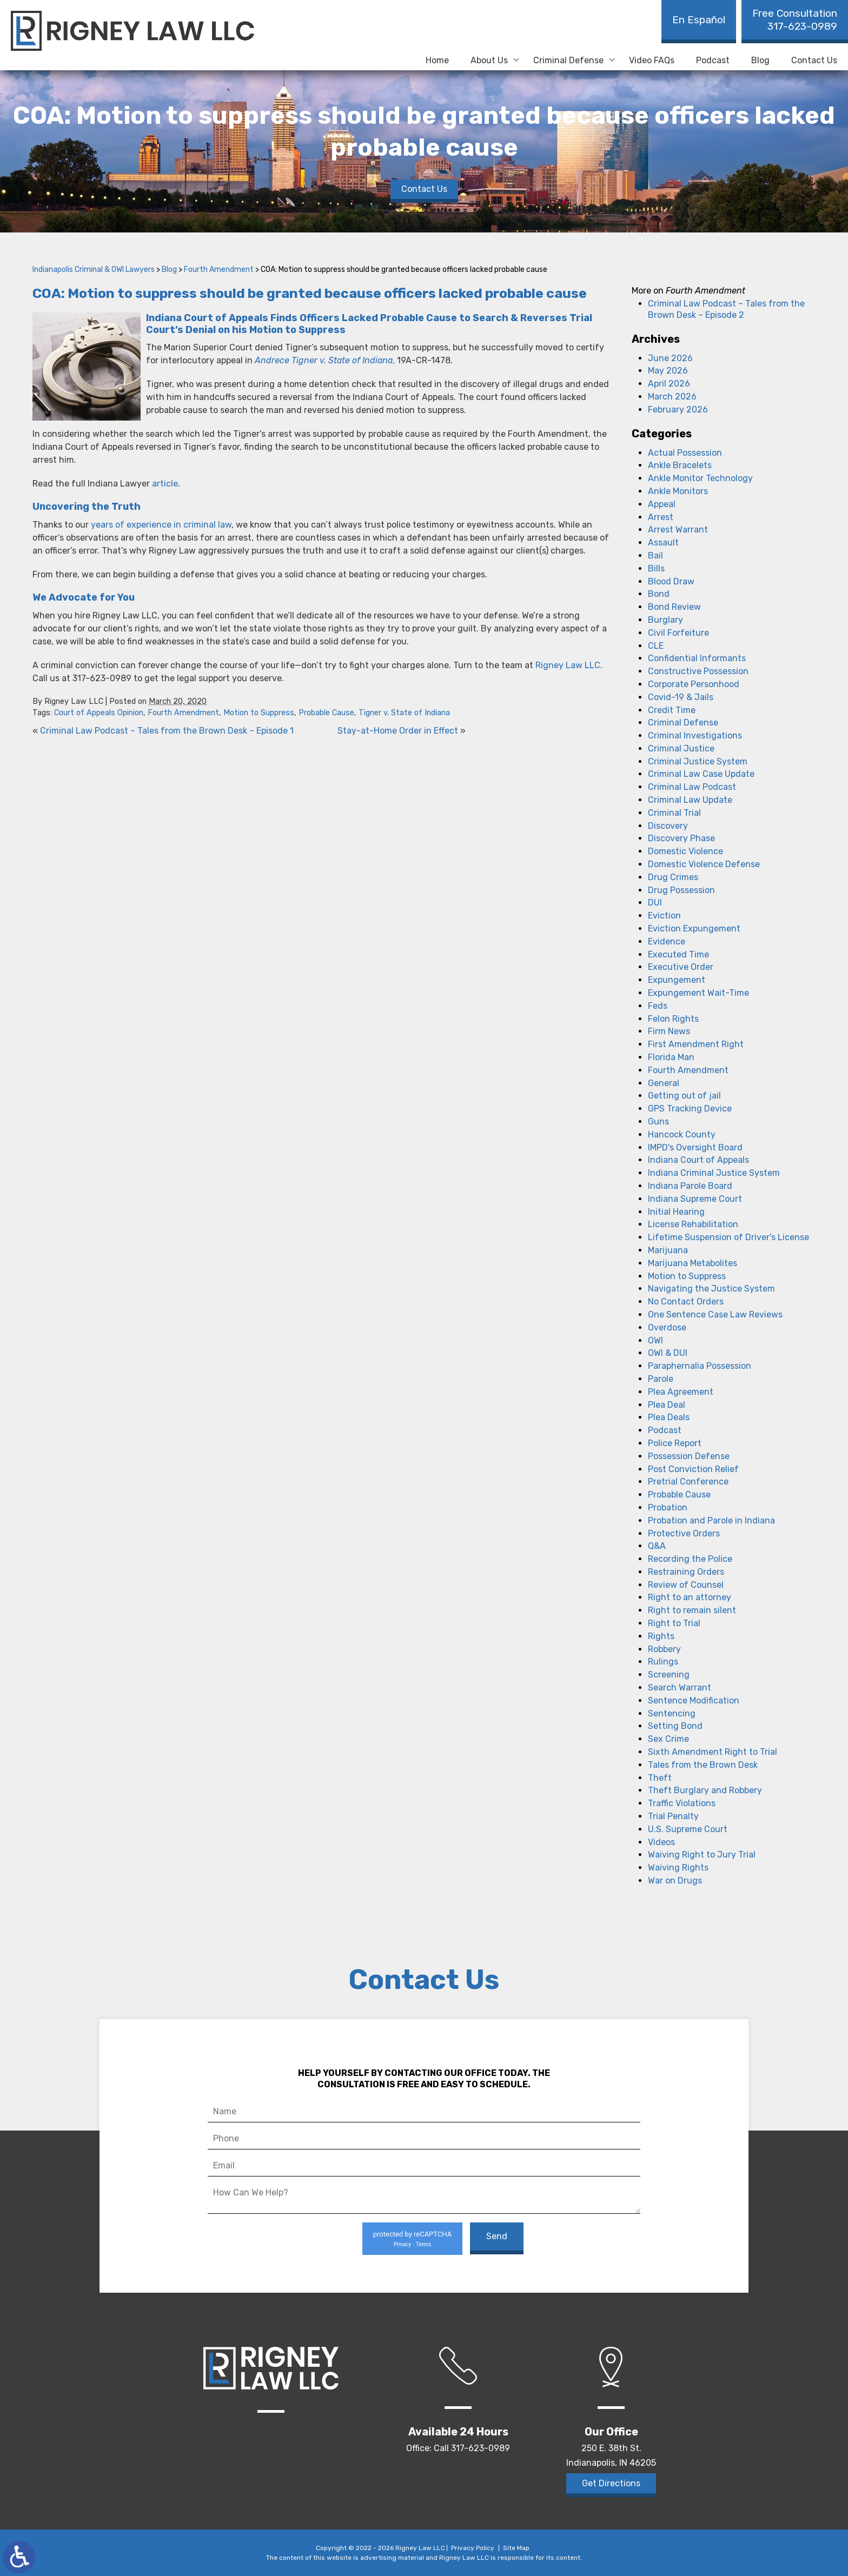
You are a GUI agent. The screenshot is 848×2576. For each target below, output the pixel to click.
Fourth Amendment (219, 269)
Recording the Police (690, 1559)
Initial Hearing (676, 1212)
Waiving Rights (678, 1867)
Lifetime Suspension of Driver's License (728, 1237)
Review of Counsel (686, 1585)
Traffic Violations (682, 1803)
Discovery (668, 826)
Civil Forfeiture (678, 633)
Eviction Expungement (694, 928)
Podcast (713, 60)
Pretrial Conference (688, 1481)
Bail (655, 555)
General (663, 1083)
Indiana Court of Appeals (698, 1160)
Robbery (664, 1649)
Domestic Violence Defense (704, 864)
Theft (660, 1778)
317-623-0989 (794, 19)
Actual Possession (685, 453)
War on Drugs (675, 1880)
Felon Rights (673, 1019)
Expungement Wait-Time (698, 993)
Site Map (516, 2548)
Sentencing (671, 1713)
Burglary (665, 620)
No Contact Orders (686, 1301)
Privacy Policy (472, 2548)
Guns (658, 1121)
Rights (661, 1636)
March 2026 (672, 396)
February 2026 (678, 409)
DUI (655, 902)
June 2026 (670, 358)
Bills (656, 568)
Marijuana (668, 1250)
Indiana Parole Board (690, 1186)
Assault (663, 542)
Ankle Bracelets (680, 465)
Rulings (663, 1661)
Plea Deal (666, 1405)
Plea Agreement (680, 1392)
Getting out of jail (684, 1095)
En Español (698, 20)
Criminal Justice (681, 748)
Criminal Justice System (697, 761)
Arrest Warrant (678, 529)
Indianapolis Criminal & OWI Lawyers (93, 269)
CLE (656, 646)
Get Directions (611, 2483)
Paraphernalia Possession (699, 1366)
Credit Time (671, 710)
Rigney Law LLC (567, 665)
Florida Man (671, 1057)
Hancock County (682, 1134)
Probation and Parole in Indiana (711, 1520)
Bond (659, 594)
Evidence (666, 941)
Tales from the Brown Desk (703, 1765)
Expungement (676, 980)
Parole (660, 1379)
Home (437, 60)
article (165, 483)
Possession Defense (689, 1456)
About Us (489, 60)
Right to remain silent (692, 1610)
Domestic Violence (685, 851)
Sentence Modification (693, 1700)
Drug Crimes (673, 877)
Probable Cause (326, 712)
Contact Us (814, 60)
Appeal (661, 504)
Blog (760, 60)
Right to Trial (674, 1623)
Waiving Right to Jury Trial (702, 1854)
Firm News (669, 1031)
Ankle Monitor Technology (700, 478)
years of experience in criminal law (161, 525)
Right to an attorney (689, 1597)
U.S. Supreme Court (687, 1829)
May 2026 (668, 370)
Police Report (674, 1443)
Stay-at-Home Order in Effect (397, 730)
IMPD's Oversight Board (695, 1147)
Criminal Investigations (695, 735)
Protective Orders (684, 1533)
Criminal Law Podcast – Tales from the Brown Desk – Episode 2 (726, 309)
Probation (667, 1507)
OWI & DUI (667, 1353)
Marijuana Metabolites (692, 1263)
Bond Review (674, 607)
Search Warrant (679, 1687)
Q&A (657, 1546)
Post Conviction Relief (693, 1469)
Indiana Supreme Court (695, 1199)
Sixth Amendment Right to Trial (712, 1752)
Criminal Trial (674, 813)
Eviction (664, 915)
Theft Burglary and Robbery (705, 1790)
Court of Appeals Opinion (98, 712)
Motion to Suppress (258, 712)
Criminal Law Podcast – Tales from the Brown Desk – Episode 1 (167, 730)
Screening (669, 1674)
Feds (657, 1006)
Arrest (660, 517)
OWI (655, 1340)
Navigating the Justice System (711, 1288)
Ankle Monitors (678, 491)
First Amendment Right (696, 1044)
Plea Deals (669, 1417)
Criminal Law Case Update (701, 774)
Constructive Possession (698, 671)
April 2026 (669, 383)
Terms (423, 2244)
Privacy (402, 2244)
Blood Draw (671, 581)
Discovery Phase (681, 838)
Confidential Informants (697, 658)
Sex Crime (668, 1739)
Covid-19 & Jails (680, 697)
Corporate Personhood (693, 684)
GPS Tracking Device (690, 1108)
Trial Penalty (673, 1816)
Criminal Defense (568, 60)
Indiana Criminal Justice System (714, 1173)
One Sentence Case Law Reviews (715, 1314)
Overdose (667, 1327)
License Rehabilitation (693, 1224)
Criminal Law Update (690, 800)
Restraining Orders (686, 1572)
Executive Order (680, 967)
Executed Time (678, 954)
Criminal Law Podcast (692, 787)
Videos (661, 1842)
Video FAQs (651, 60)
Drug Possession (681, 890)
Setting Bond (675, 1726)
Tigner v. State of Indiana (404, 712)
